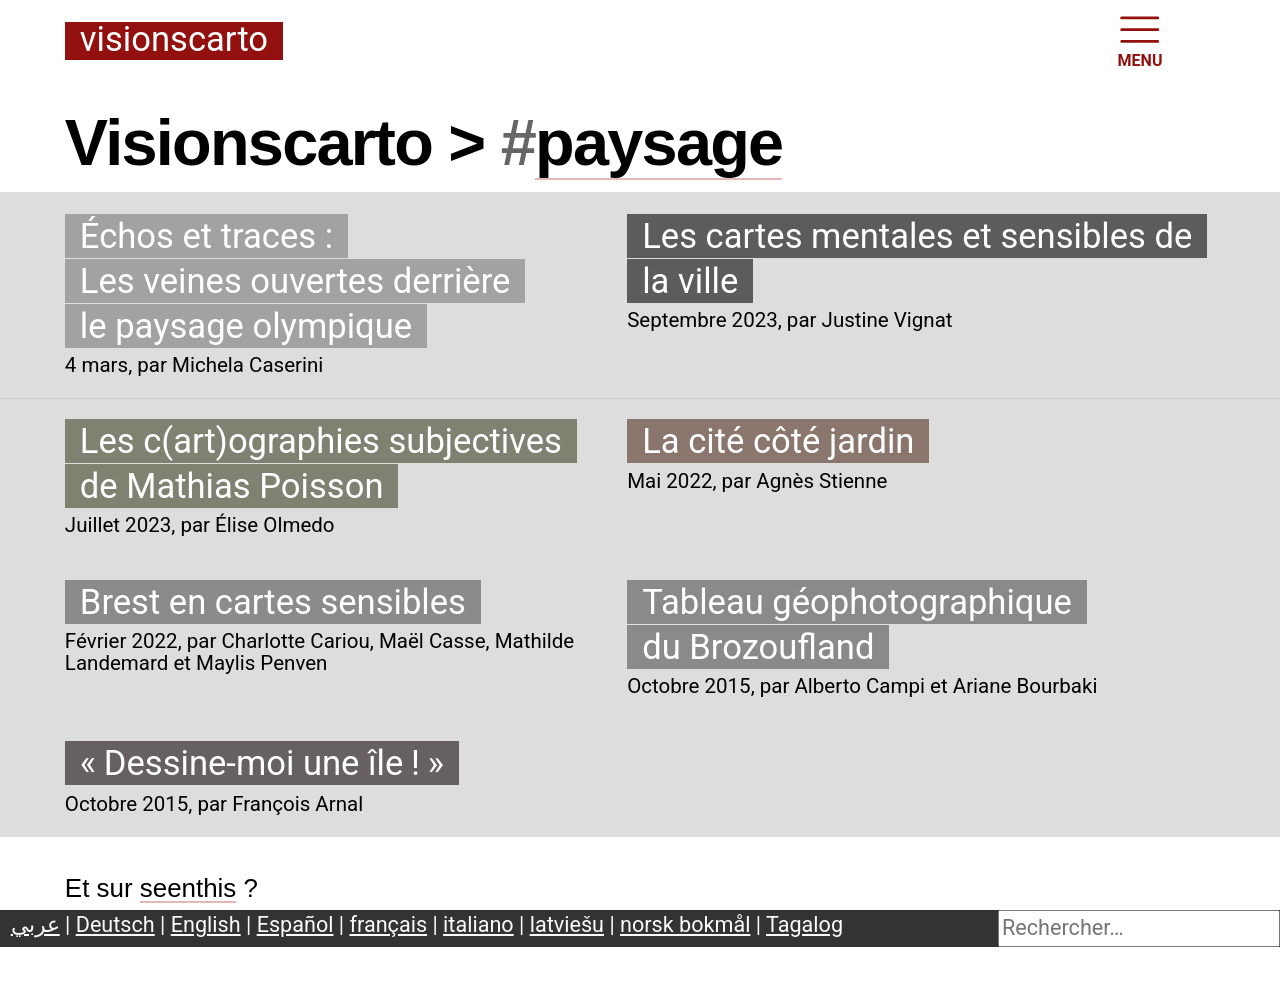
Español (295, 924)
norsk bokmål (685, 924)
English (206, 924)
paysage (658, 142)
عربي (35, 924)
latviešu (567, 924)
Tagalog (804, 924)
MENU (1140, 40)
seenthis (188, 888)
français (389, 924)
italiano (478, 924)
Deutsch (115, 924)
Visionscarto (174, 40)
